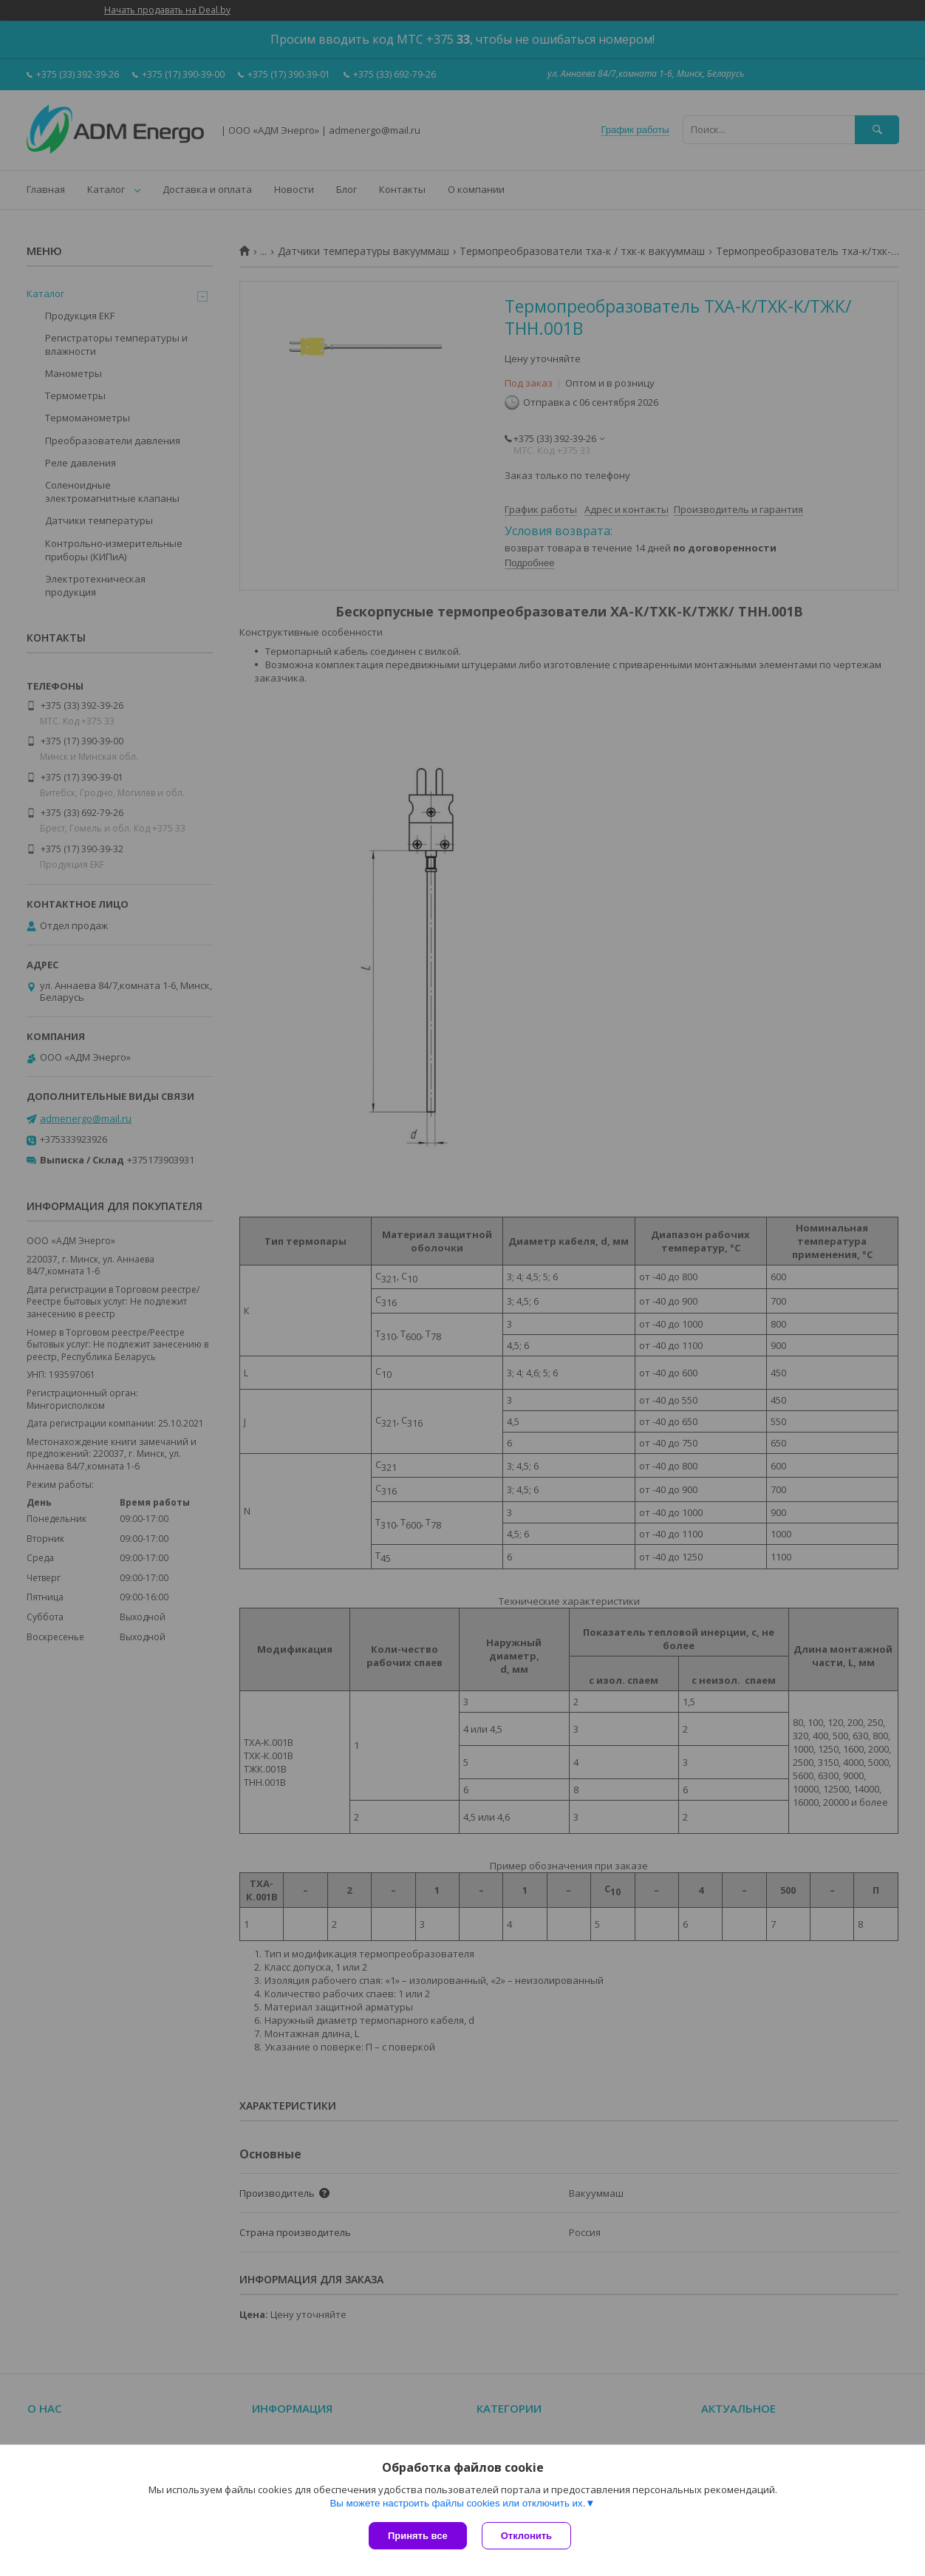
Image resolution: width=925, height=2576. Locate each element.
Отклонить (526, 2535)
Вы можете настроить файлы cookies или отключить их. (457, 2503)
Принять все (418, 2535)
